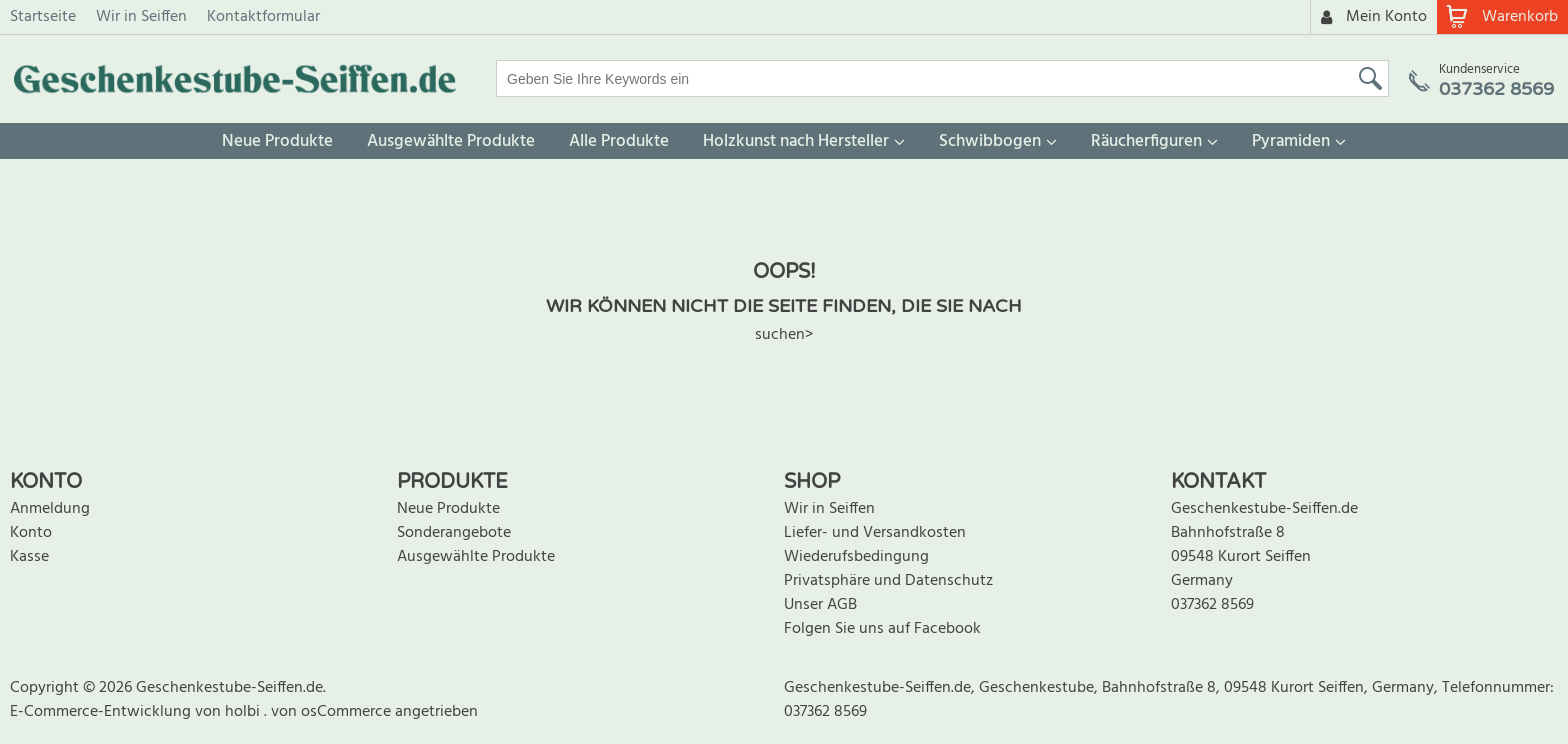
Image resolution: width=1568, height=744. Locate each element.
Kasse (29, 557)
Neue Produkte (277, 141)
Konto (31, 533)
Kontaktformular (263, 17)
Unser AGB (820, 605)
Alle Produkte (619, 141)
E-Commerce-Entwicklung (102, 712)
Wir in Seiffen (141, 17)
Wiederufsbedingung (856, 557)
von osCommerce (333, 712)
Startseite (43, 17)
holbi (244, 712)
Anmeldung (50, 509)
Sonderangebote (454, 533)
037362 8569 (1212, 605)
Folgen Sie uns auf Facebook (882, 629)
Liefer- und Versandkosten (875, 533)
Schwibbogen (990, 141)
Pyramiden (1291, 141)
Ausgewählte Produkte (451, 141)
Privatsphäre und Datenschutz (888, 581)
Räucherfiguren (1146, 141)
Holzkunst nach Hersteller (796, 141)
